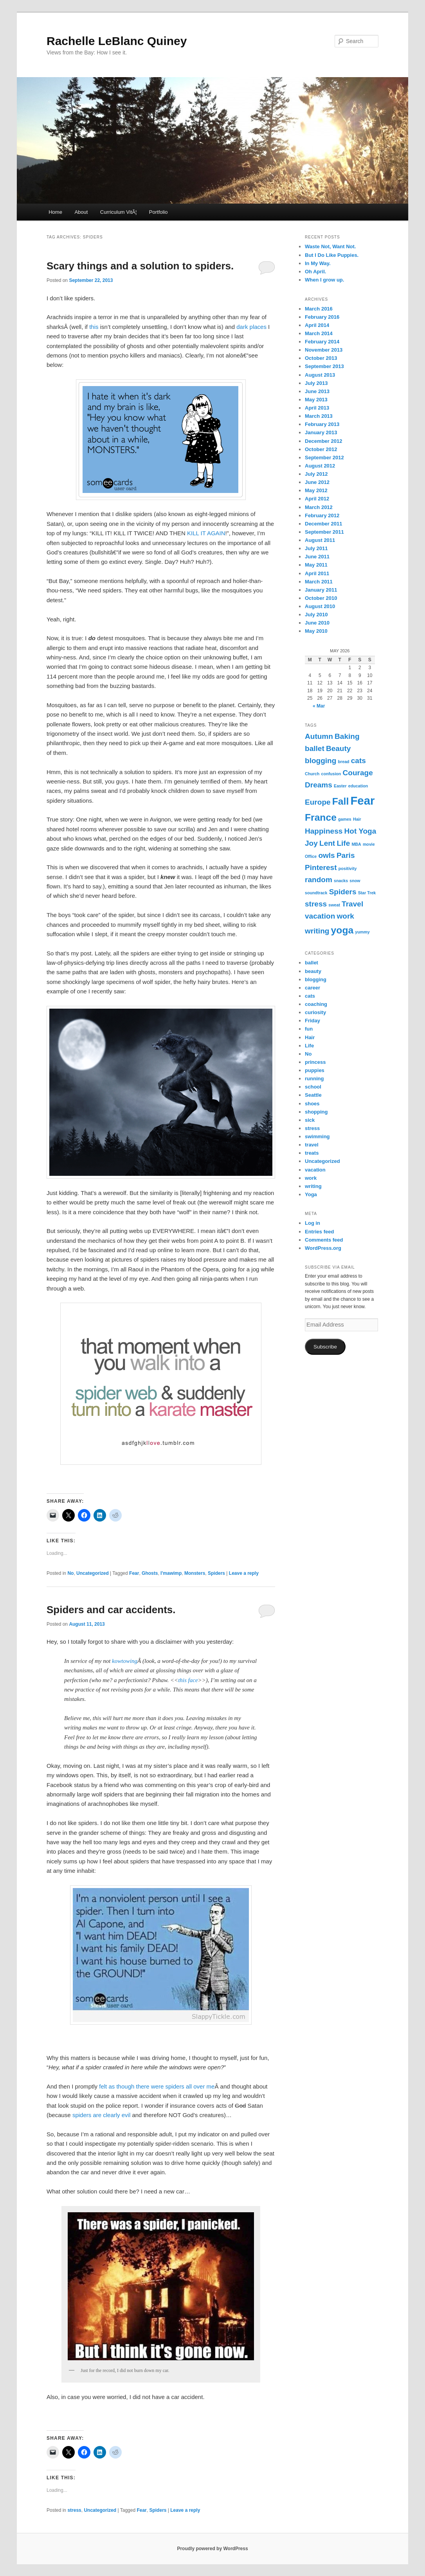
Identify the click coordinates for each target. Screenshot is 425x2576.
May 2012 (316, 490)
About (81, 212)
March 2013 (319, 416)
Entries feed (319, 1232)
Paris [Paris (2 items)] (346, 855)
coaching (316, 1004)
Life (309, 1046)
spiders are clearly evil (101, 2115)
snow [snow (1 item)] (354, 880)
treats (312, 1153)
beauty (313, 971)
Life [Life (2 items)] (343, 843)
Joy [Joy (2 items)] (311, 843)
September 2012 (324, 457)
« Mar (319, 706)
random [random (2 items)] (318, 880)
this (93, 326)
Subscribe (325, 1347)
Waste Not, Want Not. (330, 246)
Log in (312, 1223)
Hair (310, 1037)
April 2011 (317, 573)
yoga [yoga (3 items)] (342, 930)
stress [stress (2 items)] (316, 904)
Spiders (216, 1573)
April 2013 (317, 408)
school (313, 1087)
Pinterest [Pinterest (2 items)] (321, 867)
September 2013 (324, 366)
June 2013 (317, 391)
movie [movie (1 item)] (369, 844)
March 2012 (319, 507)
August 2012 (320, 466)
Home (55, 212)
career (312, 988)
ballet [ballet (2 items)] (314, 748)
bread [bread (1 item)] (343, 761)
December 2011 (323, 524)
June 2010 (317, 623)
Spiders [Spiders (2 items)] (343, 892)
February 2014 (322, 342)
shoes (312, 1104)
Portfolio (158, 212)
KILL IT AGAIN (206, 533)
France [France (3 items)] (321, 817)
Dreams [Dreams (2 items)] (318, 785)
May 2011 (316, 565)
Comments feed (324, 1240)
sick (310, 1120)
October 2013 (321, 358)
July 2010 (316, 614)
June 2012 (317, 482)
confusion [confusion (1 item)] (331, 773)
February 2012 (322, 515)
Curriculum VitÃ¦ (118, 212)
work (311, 1178)
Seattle (313, 1095)
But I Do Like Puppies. (331, 255)
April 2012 (317, 499)
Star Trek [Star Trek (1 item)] (367, 892)
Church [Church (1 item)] (312, 773)
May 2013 (316, 400)
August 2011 (320, 540)
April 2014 (317, 325)
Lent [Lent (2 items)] (327, 843)
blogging (315, 979)
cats (310, 996)
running (314, 1078)
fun (309, 1029)
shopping (316, 1112)
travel (312, 1145)
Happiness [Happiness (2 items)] (323, 831)
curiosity (315, 1012)
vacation (315, 1170)
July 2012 (316, 474)
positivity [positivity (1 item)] (348, 868)
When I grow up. (324, 280)
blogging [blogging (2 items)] (320, 760)
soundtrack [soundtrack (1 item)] (316, 892)
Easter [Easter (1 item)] (340, 785)
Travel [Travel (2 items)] (352, 904)
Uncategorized (92, 1573)
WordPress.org (323, 1248)
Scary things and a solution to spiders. (140, 266)
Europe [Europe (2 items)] (318, 802)
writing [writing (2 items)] (317, 931)
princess (315, 1062)
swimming (317, 1136)
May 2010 (316, 631)
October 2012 (321, 449)
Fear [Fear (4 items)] (362, 800)
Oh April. (315, 271)
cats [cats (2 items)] (358, 760)
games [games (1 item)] (344, 819)
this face (188, 1680)
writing (313, 1186)
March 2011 (319, 582)
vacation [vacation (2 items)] (320, 916)
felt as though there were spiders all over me (156, 2086)
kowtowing (124, 1661)
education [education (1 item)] (358, 785)
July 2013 (316, 383)
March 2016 (319, 309)
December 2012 (323, 441)
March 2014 (319, 333)
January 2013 (321, 432)
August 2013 (320, 375)
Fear (134, 1573)
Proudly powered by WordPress (212, 2548)
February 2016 (322, 317)
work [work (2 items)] (345, 916)
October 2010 (321, 598)
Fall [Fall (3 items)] (340, 801)
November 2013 (323, 350)
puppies (314, 1070)
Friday (312, 1021)
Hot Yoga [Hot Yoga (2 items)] (360, 831)
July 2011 (316, 548)
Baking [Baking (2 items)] (347, 736)
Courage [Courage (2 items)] (358, 773)
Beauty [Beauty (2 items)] (338, 748)
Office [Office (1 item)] (311, 856)
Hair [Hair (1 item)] (357, 819)
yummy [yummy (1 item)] (362, 932)
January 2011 (321, 590)
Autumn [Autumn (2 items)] (319, 736)
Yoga (311, 1194)
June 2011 (317, 557)
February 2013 (322, 424)
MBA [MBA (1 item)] (356, 844)
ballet (311, 963)
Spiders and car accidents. (111, 1610)
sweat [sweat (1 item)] (334, 905)
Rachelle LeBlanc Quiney (117, 40)
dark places (251, 326)
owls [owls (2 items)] (326, 855)
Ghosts (150, 1573)
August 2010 (320, 606)
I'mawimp (171, 1573)
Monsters (194, 1573)
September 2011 (324, 532)
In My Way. (318, 263)
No (70, 1573)
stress (74, 2510)
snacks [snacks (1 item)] (341, 880)
